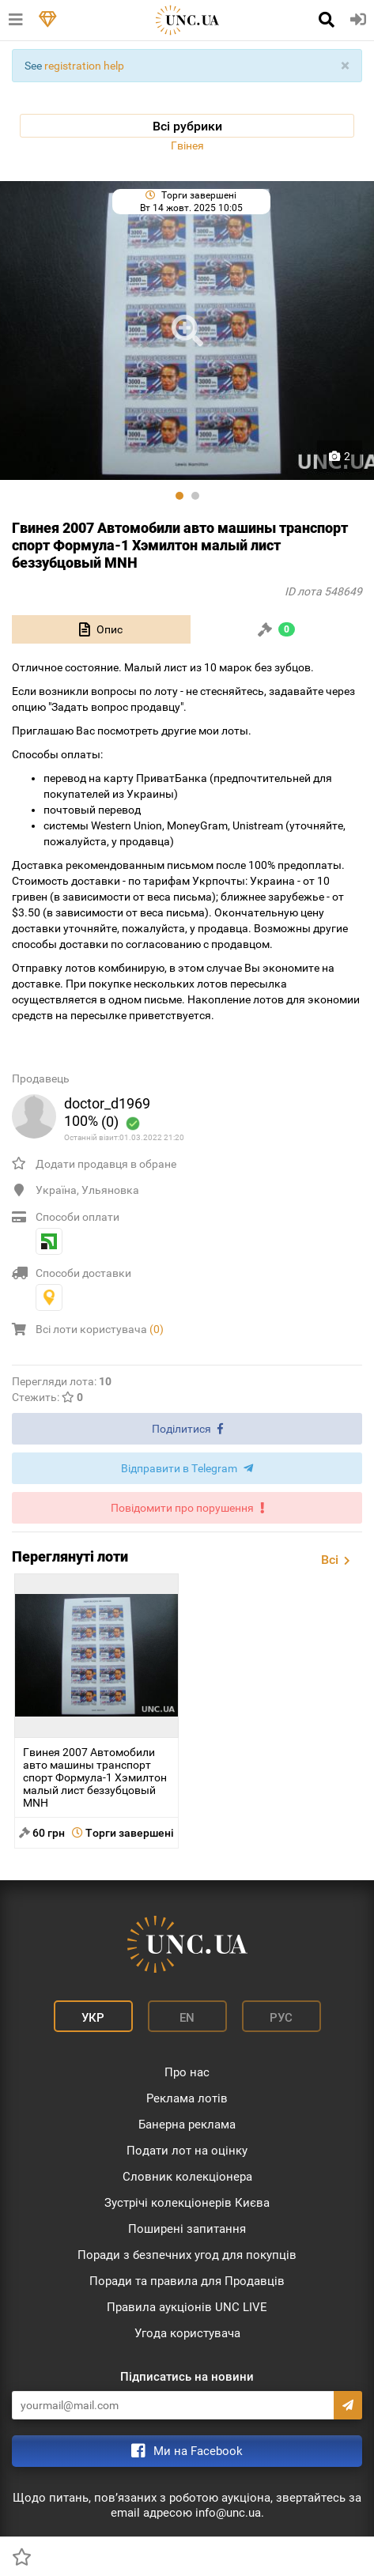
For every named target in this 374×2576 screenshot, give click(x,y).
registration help (84, 65)
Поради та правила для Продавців (187, 2281)
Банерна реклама (187, 2124)
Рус (281, 2018)
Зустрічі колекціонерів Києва (187, 2203)
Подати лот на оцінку (187, 2151)
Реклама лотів (187, 2098)
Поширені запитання (187, 2229)
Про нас (187, 2072)
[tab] (101, 629)
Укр (92, 2018)
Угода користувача (187, 2333)
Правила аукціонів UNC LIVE (187, 2307)
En (187, 2018)
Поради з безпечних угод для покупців (187, 2255)
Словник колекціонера (187, 2177)
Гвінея (187, 145)
